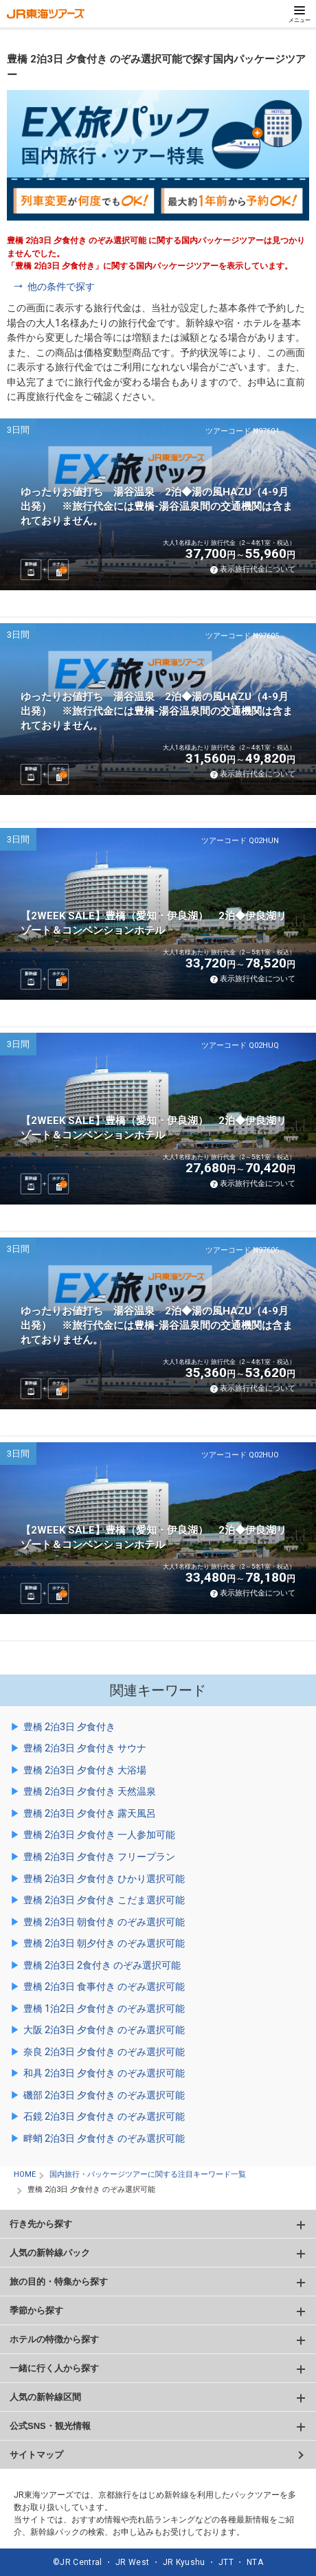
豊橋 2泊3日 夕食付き (69, 1726)
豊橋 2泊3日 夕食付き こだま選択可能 (104, 1899)
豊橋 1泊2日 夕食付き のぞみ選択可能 (104, 2008)
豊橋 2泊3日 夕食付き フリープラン (99, 1856)
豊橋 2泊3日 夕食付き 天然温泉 (89, 1791)
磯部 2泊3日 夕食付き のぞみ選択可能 (104, 2095)
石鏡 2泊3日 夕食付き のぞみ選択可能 (104, 2116)
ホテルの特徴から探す (54, 2339)
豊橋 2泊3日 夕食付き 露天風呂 (89, 1813)
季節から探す (36, 2310)
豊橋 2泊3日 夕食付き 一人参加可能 (99, 1834)
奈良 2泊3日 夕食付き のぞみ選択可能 (104, 2051)
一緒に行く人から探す (54, 2368)
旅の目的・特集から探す (59, 2281)
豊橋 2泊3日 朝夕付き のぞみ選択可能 (104, 1943)
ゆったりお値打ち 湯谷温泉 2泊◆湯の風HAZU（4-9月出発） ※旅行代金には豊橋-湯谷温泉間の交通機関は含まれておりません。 (157, 506)
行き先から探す (41, 2224)
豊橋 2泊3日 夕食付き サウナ (84, 1748)
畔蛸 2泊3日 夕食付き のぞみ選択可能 (104, 2138)
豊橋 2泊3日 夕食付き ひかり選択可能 (104, 1878)
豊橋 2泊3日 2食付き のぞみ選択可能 (102, 1965)
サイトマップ (36, 2455)
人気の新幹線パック (50, 2253)
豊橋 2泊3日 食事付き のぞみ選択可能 (104, 1986)
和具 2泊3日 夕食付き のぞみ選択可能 (104, 2073)
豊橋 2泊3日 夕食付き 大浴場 (84, 1770)
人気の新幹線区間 (45, 2397)
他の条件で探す (61, 286)
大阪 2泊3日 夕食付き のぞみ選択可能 (104, 2029)
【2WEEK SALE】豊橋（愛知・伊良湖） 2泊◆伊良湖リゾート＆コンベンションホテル (153, 923)
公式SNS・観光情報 (50, 2426)
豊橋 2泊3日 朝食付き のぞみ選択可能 (104, 1921)
